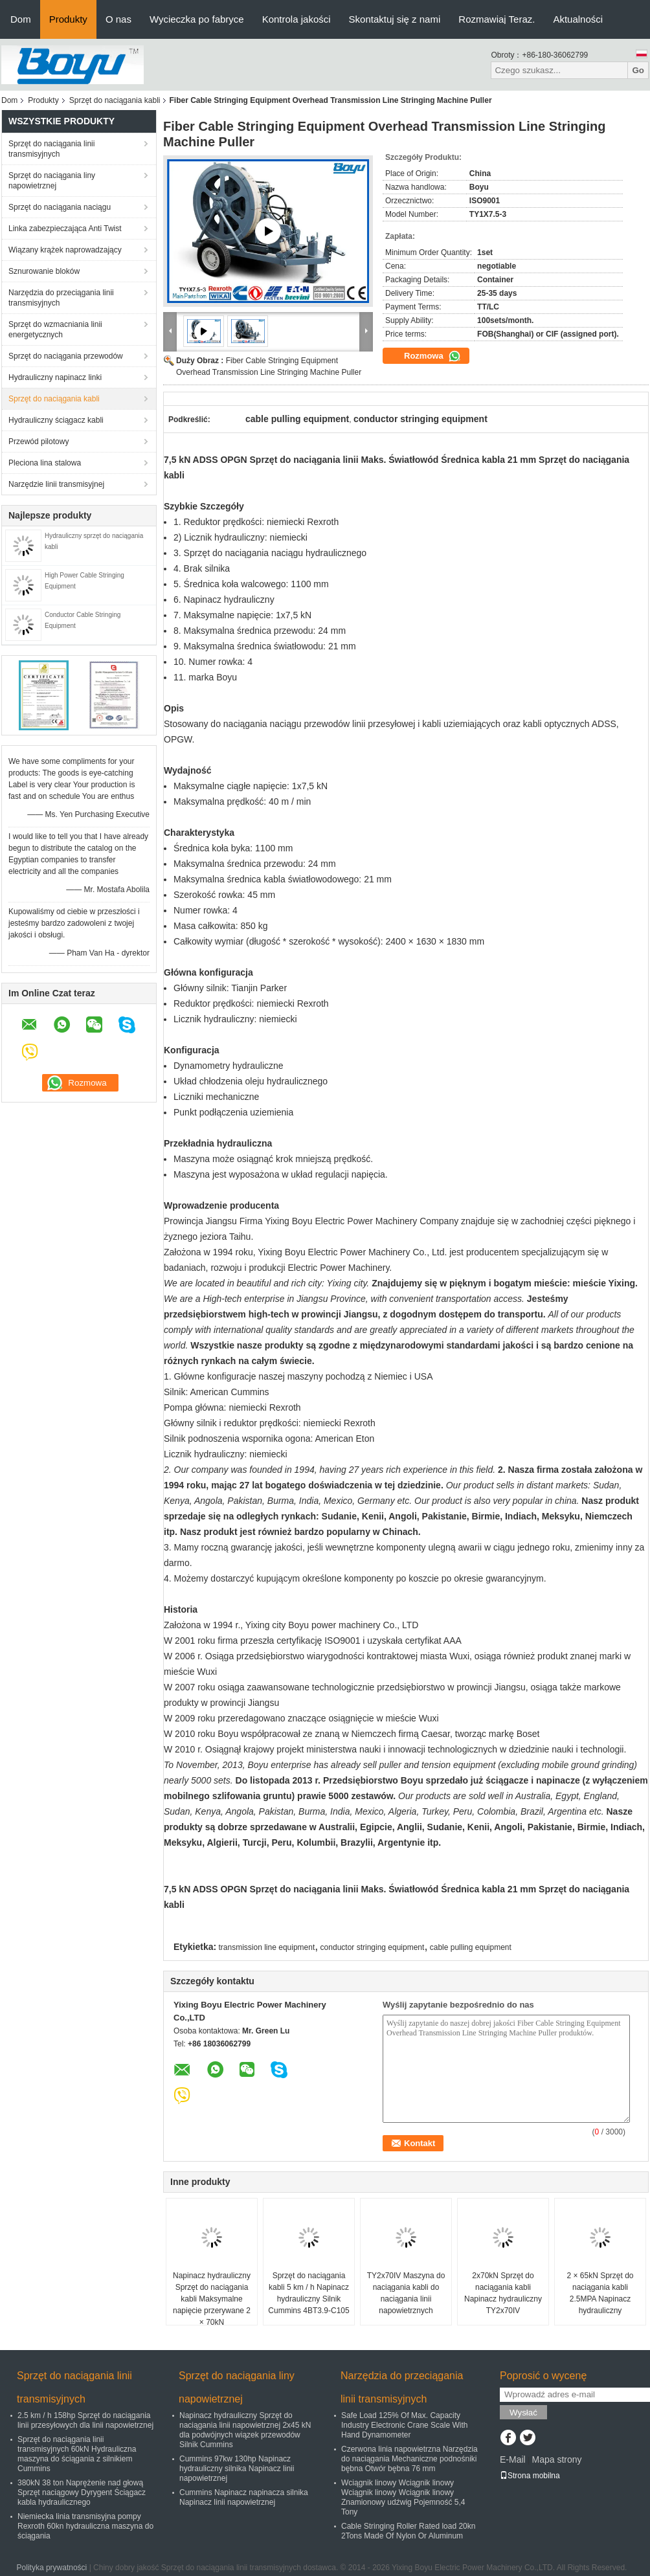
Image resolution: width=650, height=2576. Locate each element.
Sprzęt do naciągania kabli (115, 100)
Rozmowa (432, 356)
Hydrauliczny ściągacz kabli (56, 420)
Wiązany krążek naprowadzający (65, 249)
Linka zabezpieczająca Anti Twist (65, 228)
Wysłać (523, 2412)
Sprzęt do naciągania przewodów (65, 356)
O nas (118, 19)
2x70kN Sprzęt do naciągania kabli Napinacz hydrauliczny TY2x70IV (503, 2293)
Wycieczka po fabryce (197, 19)
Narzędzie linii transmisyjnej (56, 484)
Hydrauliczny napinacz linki (55, 377)
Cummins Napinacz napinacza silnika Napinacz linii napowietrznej (243, 2497)
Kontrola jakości (296, 19)
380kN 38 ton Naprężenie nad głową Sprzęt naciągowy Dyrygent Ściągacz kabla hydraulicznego (81, 2492)
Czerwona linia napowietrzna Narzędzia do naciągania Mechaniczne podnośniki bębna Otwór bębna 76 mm (409, 2459)
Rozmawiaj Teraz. (496, 19)
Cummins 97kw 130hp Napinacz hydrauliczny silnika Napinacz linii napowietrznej (236, 2468)
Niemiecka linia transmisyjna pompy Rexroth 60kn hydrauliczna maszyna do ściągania (85, 2526)
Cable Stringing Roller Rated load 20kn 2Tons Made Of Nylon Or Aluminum (408, 2531)
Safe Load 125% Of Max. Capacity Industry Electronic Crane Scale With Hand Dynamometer (404, 2425)
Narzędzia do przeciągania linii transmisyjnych (61, 298)
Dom (20, 19)
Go (638, 70)
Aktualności (578, 19)
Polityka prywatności (52, 2567)
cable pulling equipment (470, 1947)
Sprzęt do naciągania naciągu (59, 207)
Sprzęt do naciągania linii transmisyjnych (51, 149)
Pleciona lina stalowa (44, 462)
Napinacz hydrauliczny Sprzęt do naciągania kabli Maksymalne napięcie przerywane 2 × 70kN (212, 2299)
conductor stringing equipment (372, 1947)
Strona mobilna (530, 2475)
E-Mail (513, 2459)
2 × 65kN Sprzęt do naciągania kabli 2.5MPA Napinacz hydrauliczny (599, 2293)
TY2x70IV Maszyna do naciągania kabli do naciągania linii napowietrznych (406, 2293)
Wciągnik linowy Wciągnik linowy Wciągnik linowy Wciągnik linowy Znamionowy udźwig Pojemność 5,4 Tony (403, 2497)
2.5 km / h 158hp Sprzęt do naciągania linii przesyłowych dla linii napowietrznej (85, 2420)
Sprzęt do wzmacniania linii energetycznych (55, 329)
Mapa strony (556, 2459)
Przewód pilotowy (38, 441)
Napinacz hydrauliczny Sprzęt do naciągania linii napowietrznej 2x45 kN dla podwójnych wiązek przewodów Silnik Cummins (245, 2430)
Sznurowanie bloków (44, 271)
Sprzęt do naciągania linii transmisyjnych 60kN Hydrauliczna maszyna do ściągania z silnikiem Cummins (76, 2454)
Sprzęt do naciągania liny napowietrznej (51, 180)
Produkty (68, 19)
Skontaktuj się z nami (395, 19)
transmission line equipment (267, 1947)
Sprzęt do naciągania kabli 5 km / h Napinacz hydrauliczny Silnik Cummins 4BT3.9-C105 (308, 2293)
